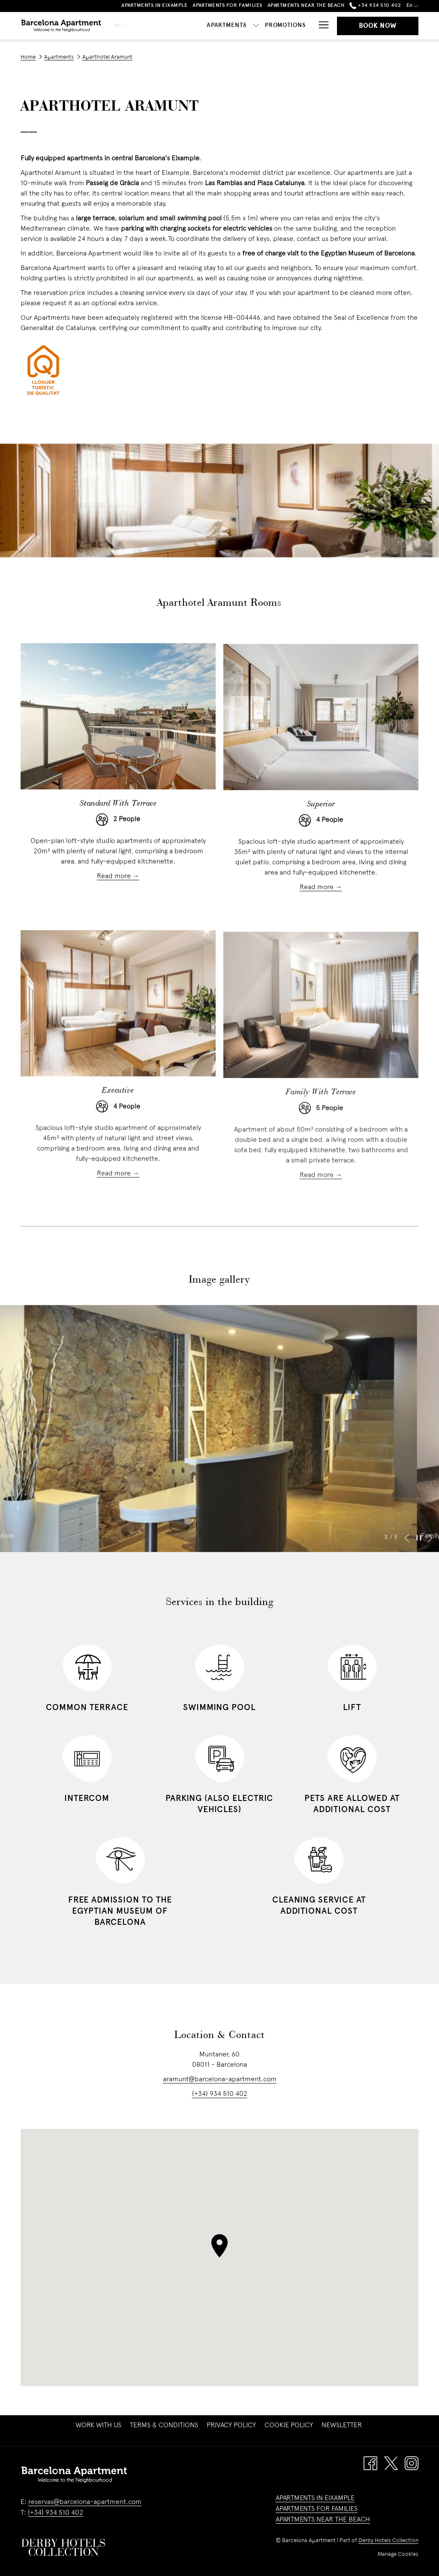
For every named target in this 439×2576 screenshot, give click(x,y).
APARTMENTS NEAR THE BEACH (323, 2520)
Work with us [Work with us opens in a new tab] (99, 2426)
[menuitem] (98, 2425)
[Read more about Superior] (320, 740)
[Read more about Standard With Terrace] (118, 735)
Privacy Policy (231, 2426)
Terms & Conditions (164, 2426)
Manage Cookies (398, 2554)
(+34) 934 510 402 (219, 2113)
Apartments (59, 57)
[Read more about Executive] (118, 1029)
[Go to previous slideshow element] (407, 1557)
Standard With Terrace (118, 822)
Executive (118, 1116)
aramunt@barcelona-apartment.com (220, 2099)
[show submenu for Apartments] (256, 25)
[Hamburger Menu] (320, 25)
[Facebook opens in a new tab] (370, 2463)
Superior (321, 828)
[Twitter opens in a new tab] (391, 2463)
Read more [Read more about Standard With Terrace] (114, 905)
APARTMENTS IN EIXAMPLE (315, 2498)
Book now (378, 26)
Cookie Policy (289, 2426)
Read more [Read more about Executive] (114, 1199)
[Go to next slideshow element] (430, 1557)
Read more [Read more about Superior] (317, 911)
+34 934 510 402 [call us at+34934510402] (375, 5)
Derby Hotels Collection (388, 2540)
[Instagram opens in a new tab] (411, 2463)
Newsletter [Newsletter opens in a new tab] (343, 2426)
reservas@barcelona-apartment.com (84, 2502)
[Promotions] (285, 25)
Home (28, 57)
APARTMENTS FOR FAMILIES (317, 2509)
